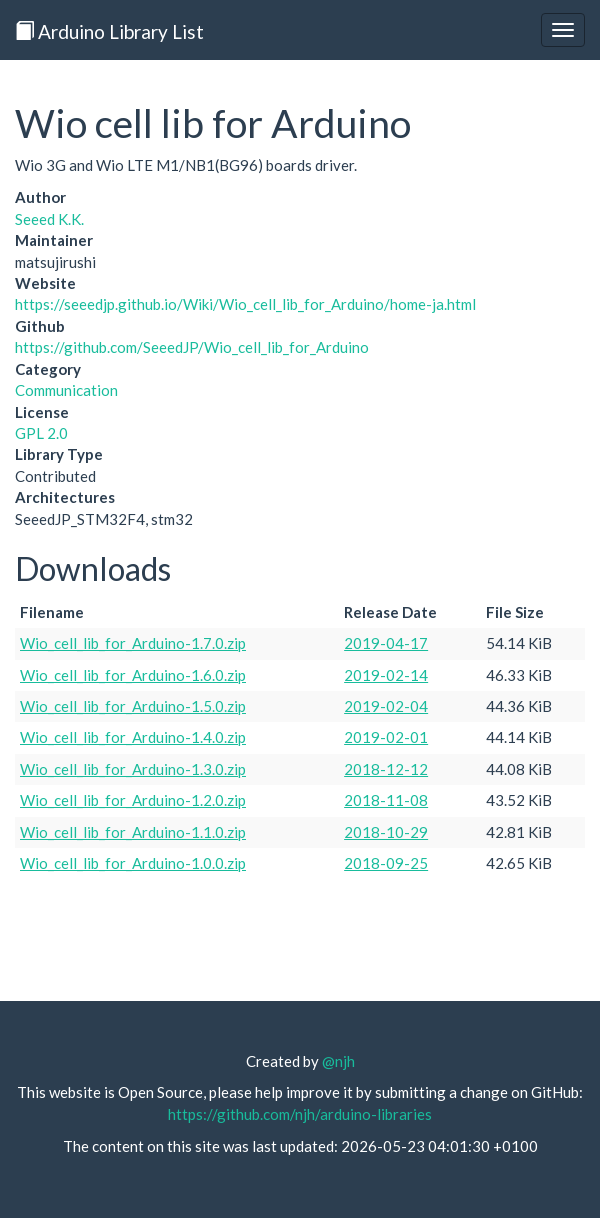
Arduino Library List (109, 31)
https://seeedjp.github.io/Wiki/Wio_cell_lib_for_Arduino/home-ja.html (245, 304)
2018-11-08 (386, 800)
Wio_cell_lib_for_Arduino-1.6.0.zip (133, 675)
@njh (338, 1061)
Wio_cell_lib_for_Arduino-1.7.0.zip (133, 643)
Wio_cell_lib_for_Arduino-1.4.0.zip (133, 737)
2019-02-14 (386, 675)
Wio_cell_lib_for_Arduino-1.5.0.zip (133, 706)
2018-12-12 (386, 769)
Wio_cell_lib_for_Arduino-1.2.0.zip (133, 800)
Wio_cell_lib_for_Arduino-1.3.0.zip (133, 769)
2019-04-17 (386, 643)
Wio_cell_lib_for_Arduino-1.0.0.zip (133, 863)
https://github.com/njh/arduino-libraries (300, 1114)
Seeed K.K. (49, 219)
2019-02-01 (386, 737)
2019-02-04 (386, 706)
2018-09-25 (386, 863)
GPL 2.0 (41, 433)
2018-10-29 (386, 832)
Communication (66, 390)
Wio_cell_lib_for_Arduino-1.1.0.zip (133, 832)
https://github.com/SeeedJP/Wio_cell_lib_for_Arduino (192, 347)
